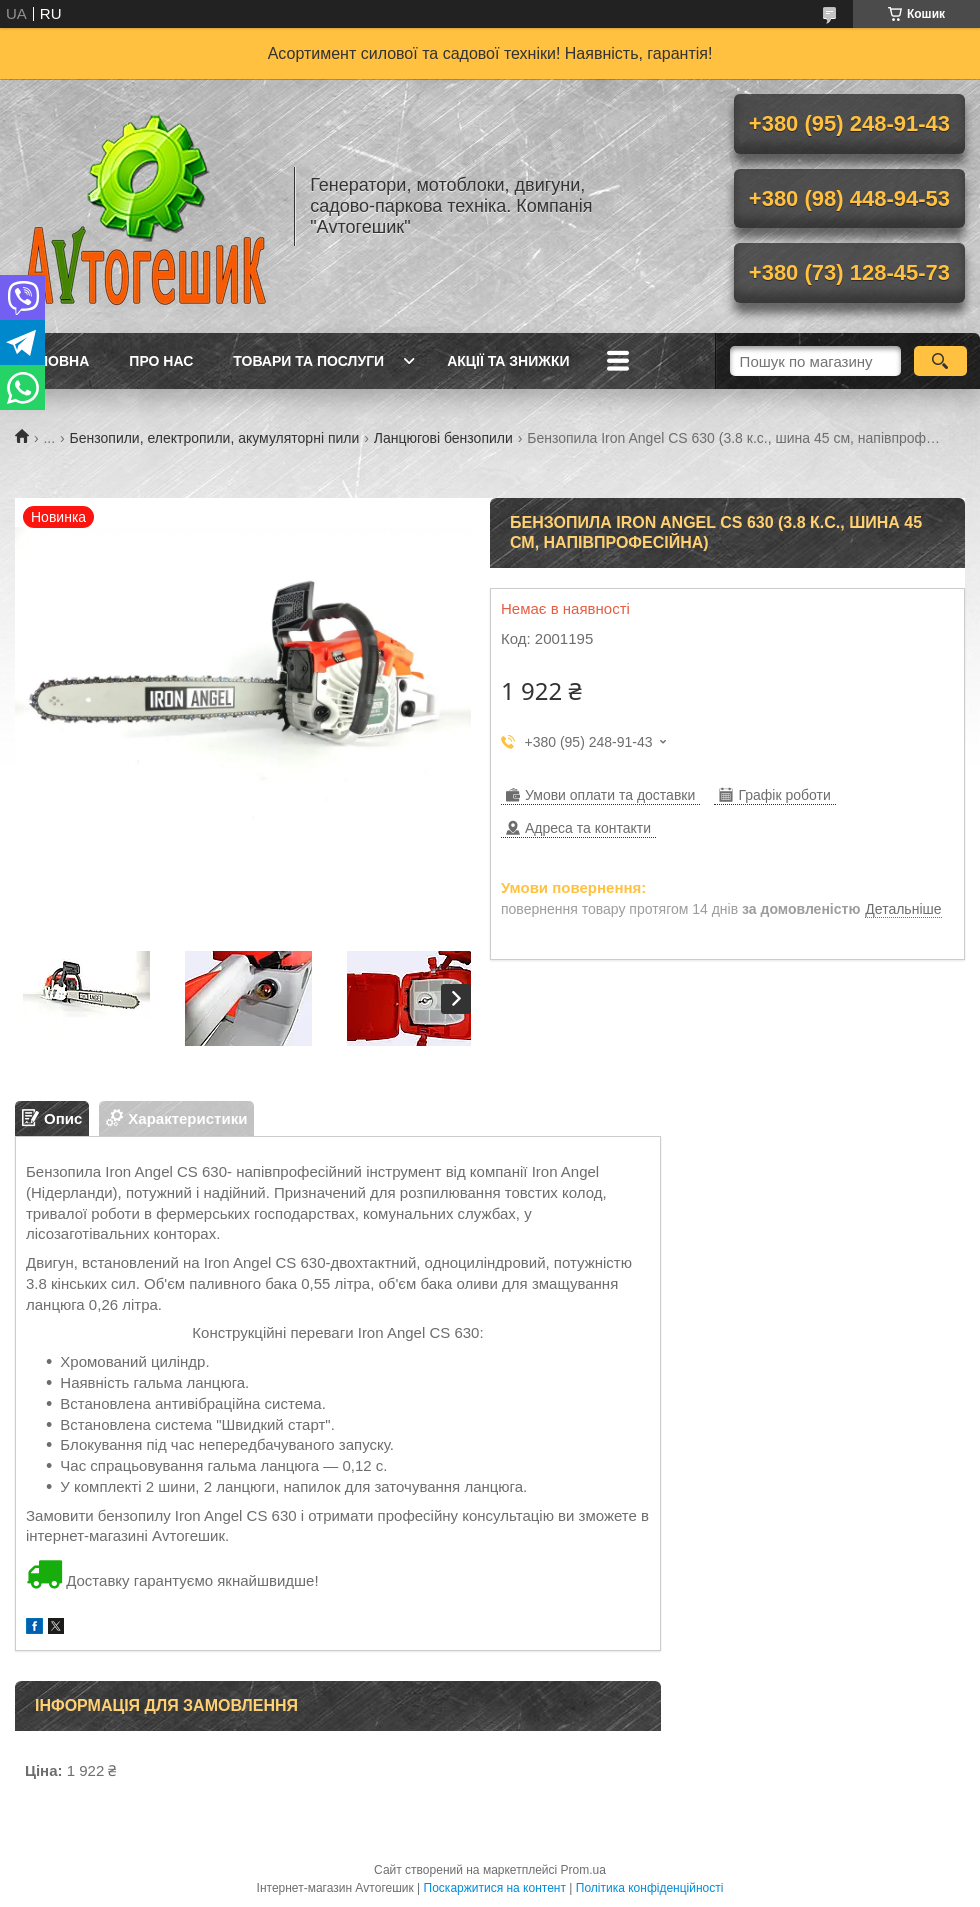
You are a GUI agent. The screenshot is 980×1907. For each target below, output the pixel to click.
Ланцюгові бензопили (443, 438)
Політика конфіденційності (650, 1888)
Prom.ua (583, 1870)
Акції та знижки (508, 361)
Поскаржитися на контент (495, 1888)
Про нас (161, 361)
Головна (54, 361)
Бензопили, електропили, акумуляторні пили (215, 438)
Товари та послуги (308, 361)
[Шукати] (940, 361)
